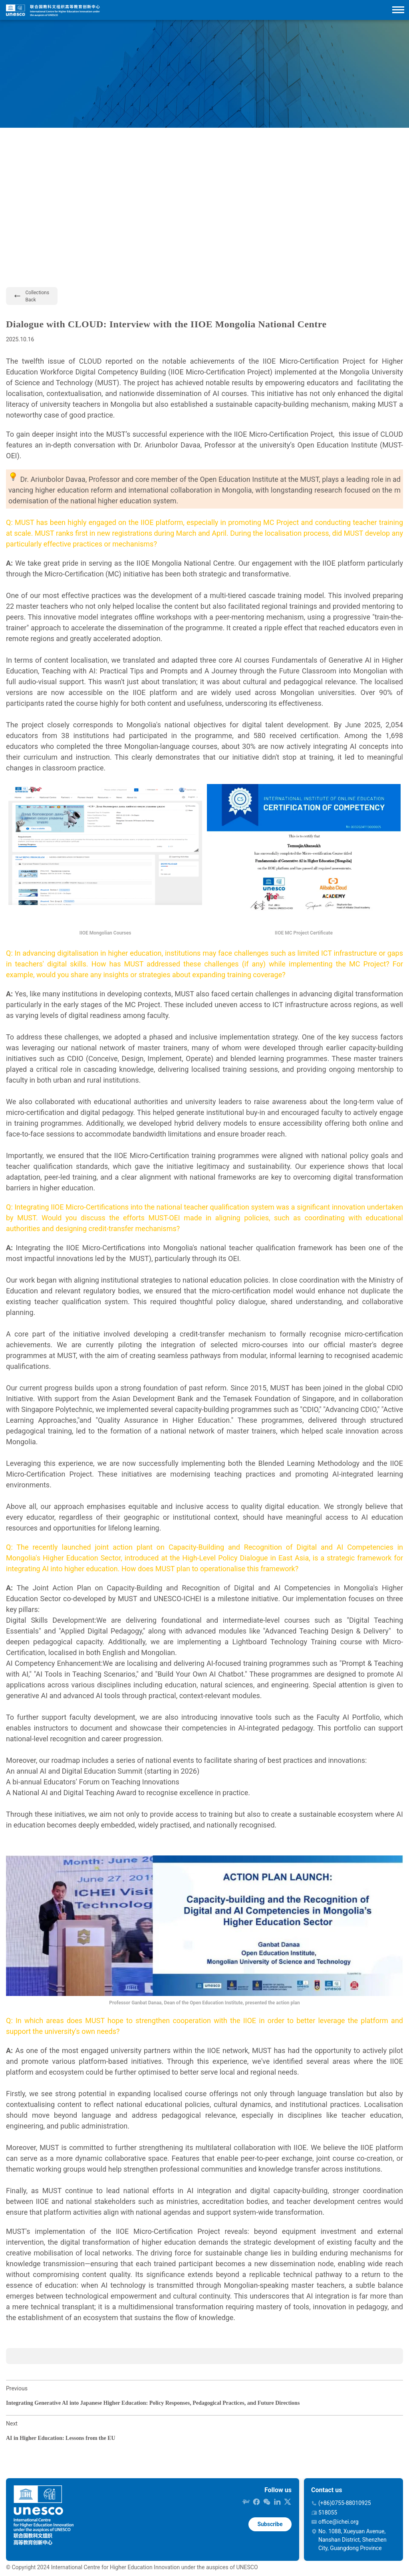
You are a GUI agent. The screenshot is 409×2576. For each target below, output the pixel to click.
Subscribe (269, 2524)
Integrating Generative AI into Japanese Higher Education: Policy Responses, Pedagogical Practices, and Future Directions (153, 2403)
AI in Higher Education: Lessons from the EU (60, 2438)
